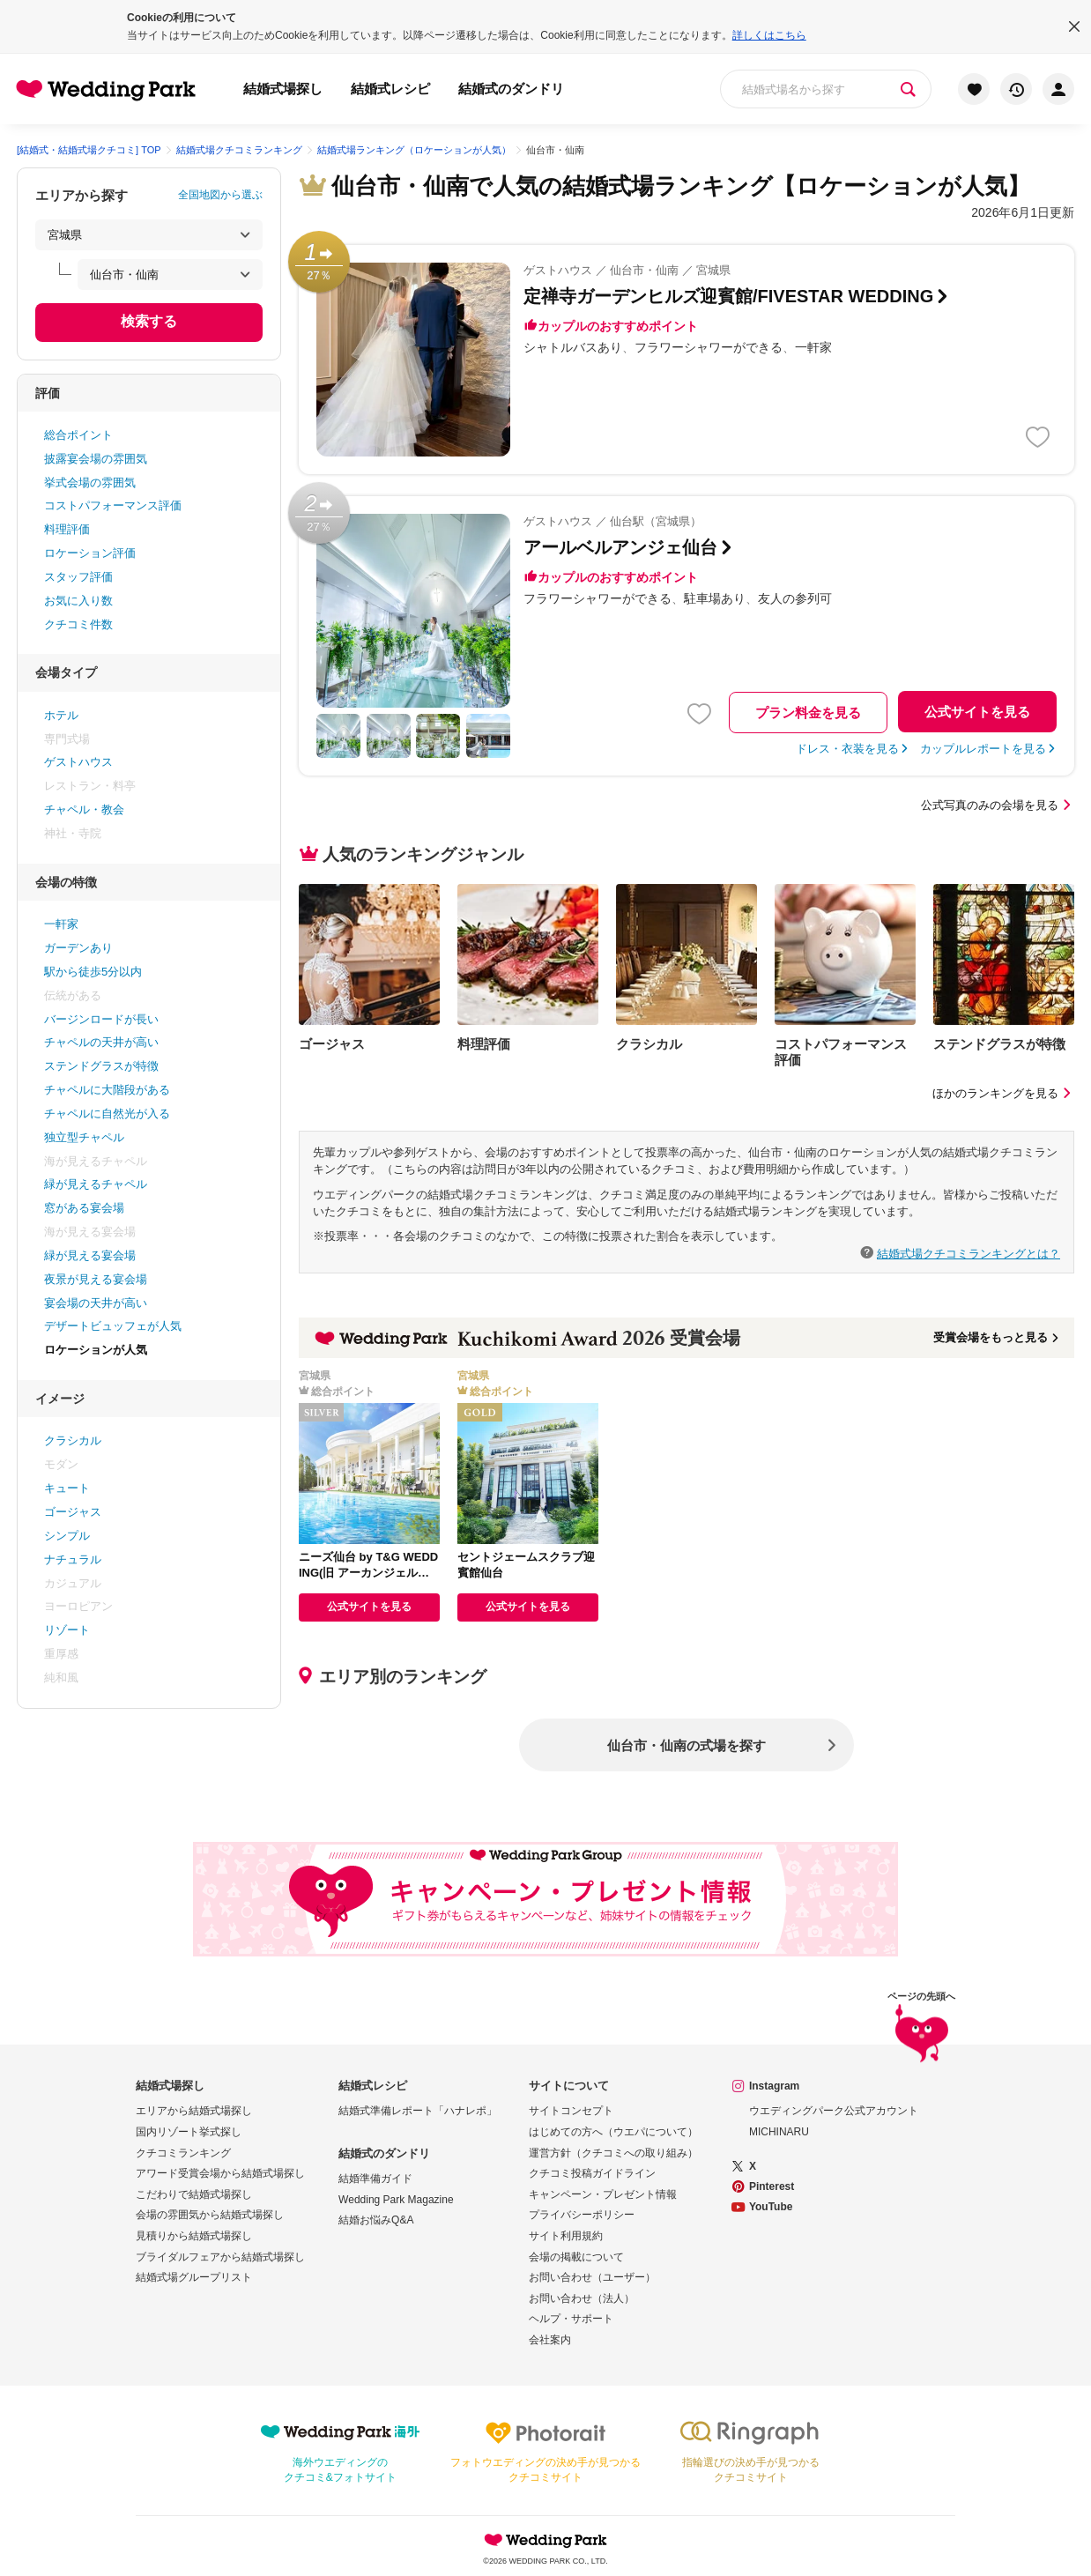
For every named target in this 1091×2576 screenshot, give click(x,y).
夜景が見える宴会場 (95, 1279)
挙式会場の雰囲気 (90, 482)
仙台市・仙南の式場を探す (686, 1745)
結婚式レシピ (390, 88)
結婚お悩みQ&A (375, 2220)
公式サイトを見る (977, 711)
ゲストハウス (78, 761)
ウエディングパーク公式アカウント (833, 2111)
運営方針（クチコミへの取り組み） (613, 2153)
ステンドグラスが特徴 (101, 1066)
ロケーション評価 (90, 553)
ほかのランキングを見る (1003, 1093)
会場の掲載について (576, 2257)
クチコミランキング (183, 2153)
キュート (67, 1488)
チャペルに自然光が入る (107, 1113)
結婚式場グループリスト (194, 2277)
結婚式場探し (283, 88)
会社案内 (550, 2340)
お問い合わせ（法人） (582, 2298)
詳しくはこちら (769, 35)
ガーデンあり (78, 947)
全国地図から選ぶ (220, 195)
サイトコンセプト (571, 2111)
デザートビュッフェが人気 (113, 1326)
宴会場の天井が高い (95, 1303)
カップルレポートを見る (983, 748)
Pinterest (771, 2186)
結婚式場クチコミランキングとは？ (968, 1252)
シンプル (67, 1535)
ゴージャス (72, 1511)
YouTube (771, 2207)
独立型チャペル (84, 1137)
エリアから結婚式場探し (194, 2111)
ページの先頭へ (921, 2030)
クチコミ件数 (78, 624)
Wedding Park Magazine (396, 2200)
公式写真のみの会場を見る (997, 805)
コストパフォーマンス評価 (113, 505)
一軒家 (61, 924)
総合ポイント (78, 435)
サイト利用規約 (566, 2236)
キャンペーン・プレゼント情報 (603, 2194)
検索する (149, 321)
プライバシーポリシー (582, 2215)
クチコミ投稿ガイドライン (592, 2173)
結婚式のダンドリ (511, 88)
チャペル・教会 (84, 809)
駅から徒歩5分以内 (93, 971)
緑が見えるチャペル (95, 1184)
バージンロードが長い (101, 1019)
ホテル (61, 715)
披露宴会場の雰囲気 (95, 458)
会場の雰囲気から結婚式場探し (210, 2215)
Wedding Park (545, 2539)
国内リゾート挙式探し (188, 2132)
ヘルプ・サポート (571, 2318)
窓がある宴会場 (84, 1207)
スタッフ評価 (78, 576)
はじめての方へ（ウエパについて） (613, 2132)
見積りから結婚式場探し (194, 2236)
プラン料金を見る (808, 712)
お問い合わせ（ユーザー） (592, 2277)
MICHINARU (779, 2132)
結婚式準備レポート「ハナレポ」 (417, 2111)
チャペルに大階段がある (107, 1089)
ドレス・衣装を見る (847, 748)
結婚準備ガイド (375, 2178)
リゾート (67, 1630)
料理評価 (67, 529)
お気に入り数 (78, 600)
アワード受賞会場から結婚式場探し (220, 2173)
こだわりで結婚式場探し (194, 2194)
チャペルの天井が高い (101, 1042)
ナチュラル (72, 1559)
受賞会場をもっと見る (997, 1337)
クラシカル (72, 1440)
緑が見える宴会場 (90, 1255)
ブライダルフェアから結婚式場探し (220, 2257)
